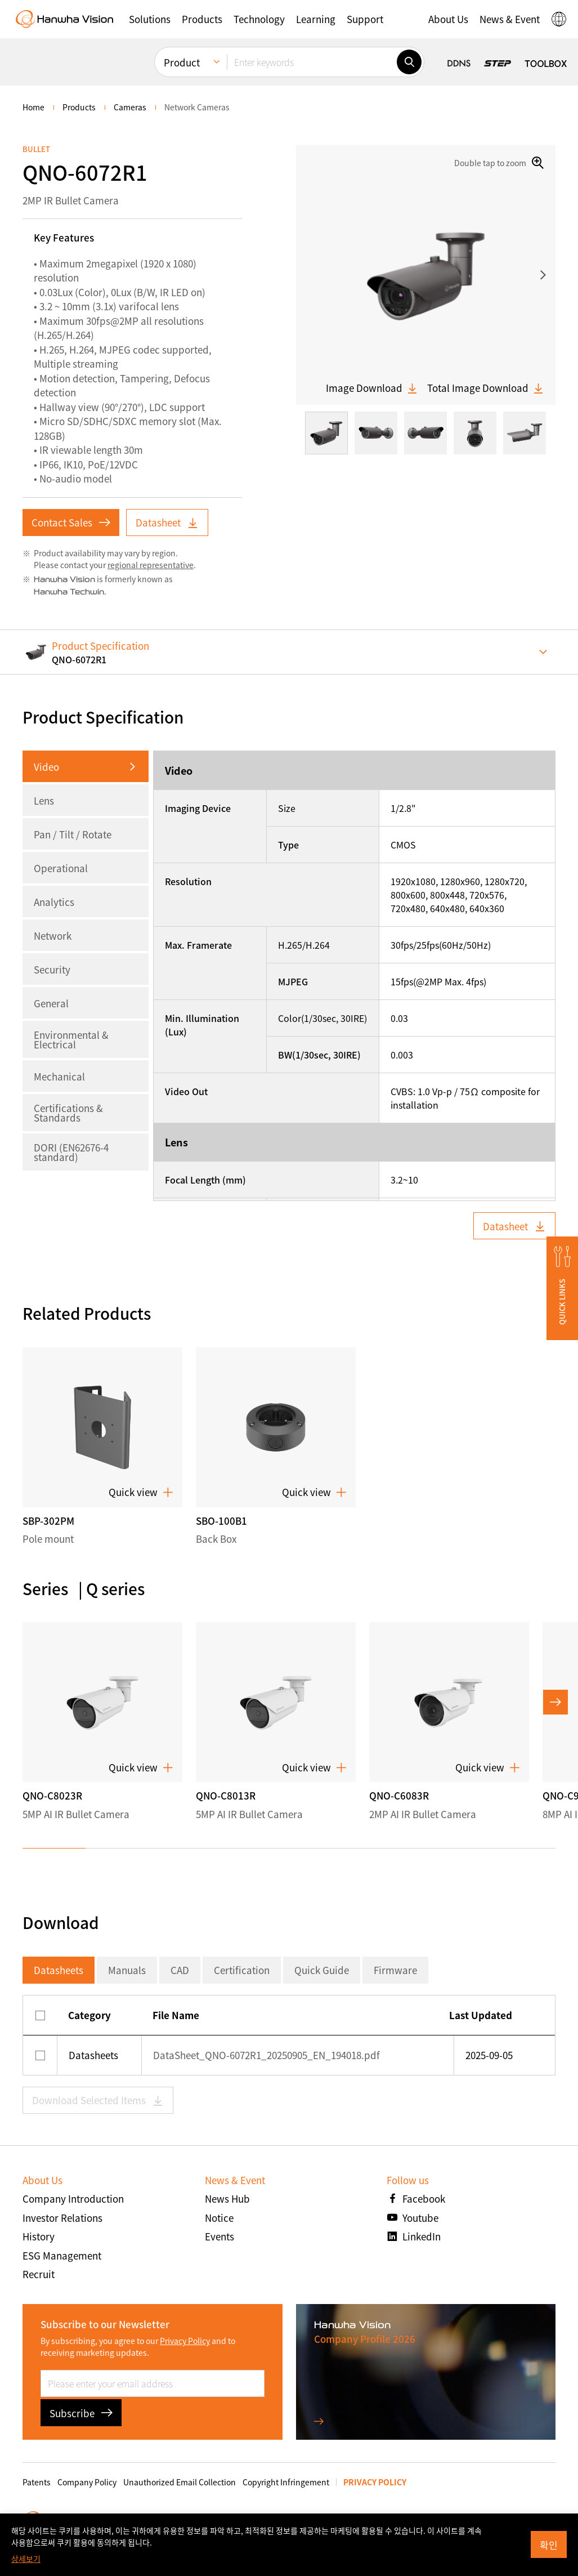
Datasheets (58, 1970)
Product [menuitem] (182, 62)
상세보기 (26, 2558)
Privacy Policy (185, 2340)
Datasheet (167, 522)
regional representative (150, 564)
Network (52, 935)
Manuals (127, 1970)
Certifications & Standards (68, 1112)
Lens (44, 800)
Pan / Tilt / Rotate (72, 834)
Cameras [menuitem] (130, 107)
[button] (150, 19)
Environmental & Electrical (71, 1039)
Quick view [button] (141, 1492)
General (51, 1003)
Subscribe (81, 2413)
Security (52, 969)
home (33, 107)
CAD (180, 1970)
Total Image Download (485, 388)
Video (46, 767)
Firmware (395, 1970)
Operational (61, 868)
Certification (242, 1970)
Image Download (372, 388)
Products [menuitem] (79, 107)
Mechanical (59, 1076)
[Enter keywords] (312, 62)
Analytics (54, 902)
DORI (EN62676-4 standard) (71, 1152)
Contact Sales (71, 522)
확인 (549, 2545)
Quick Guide (321, 1970)
